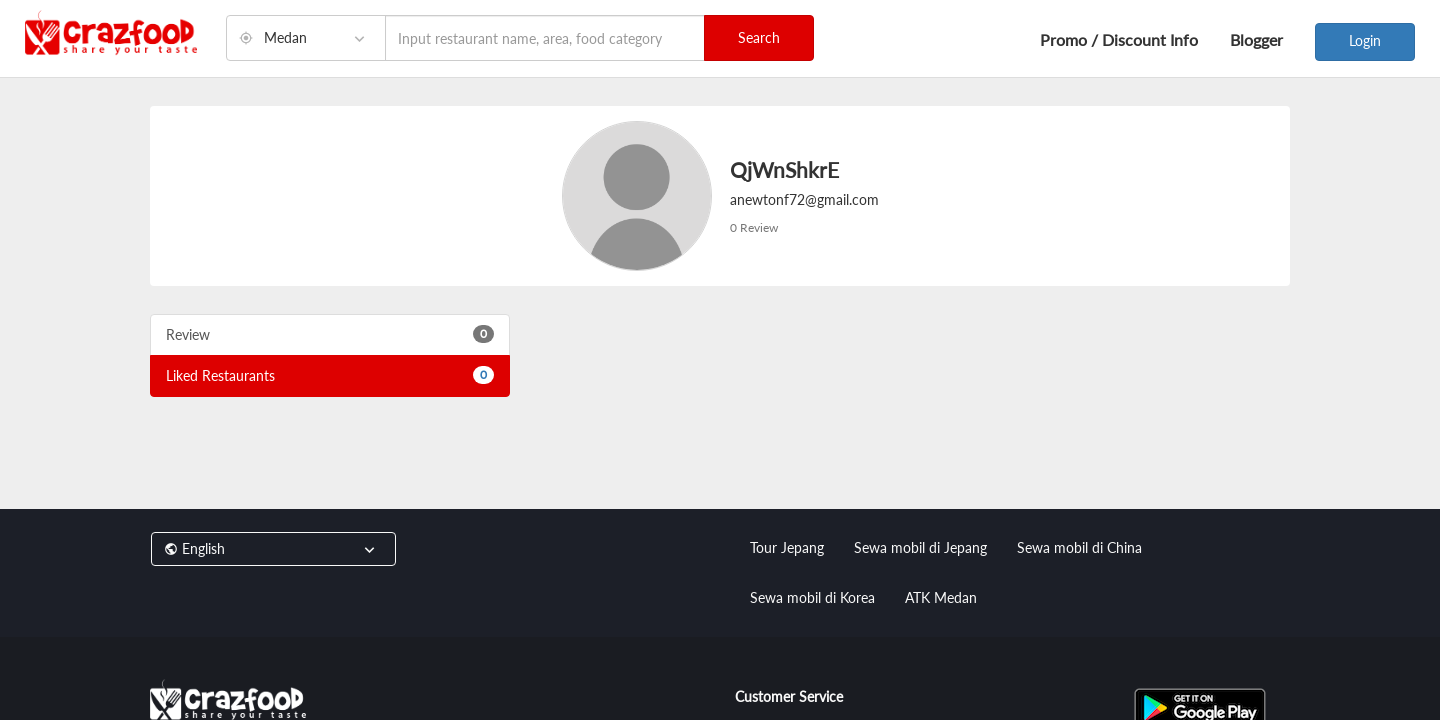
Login (1365, 40)
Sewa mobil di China (1079, 547)
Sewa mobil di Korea (812, 597)
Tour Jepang (787, 547)
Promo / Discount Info (1119, 39)
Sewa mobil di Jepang (920, 547)
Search (759, 37)
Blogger (1256, 39)
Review (330, 334)
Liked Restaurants (330, 375)
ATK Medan (941, 597)
